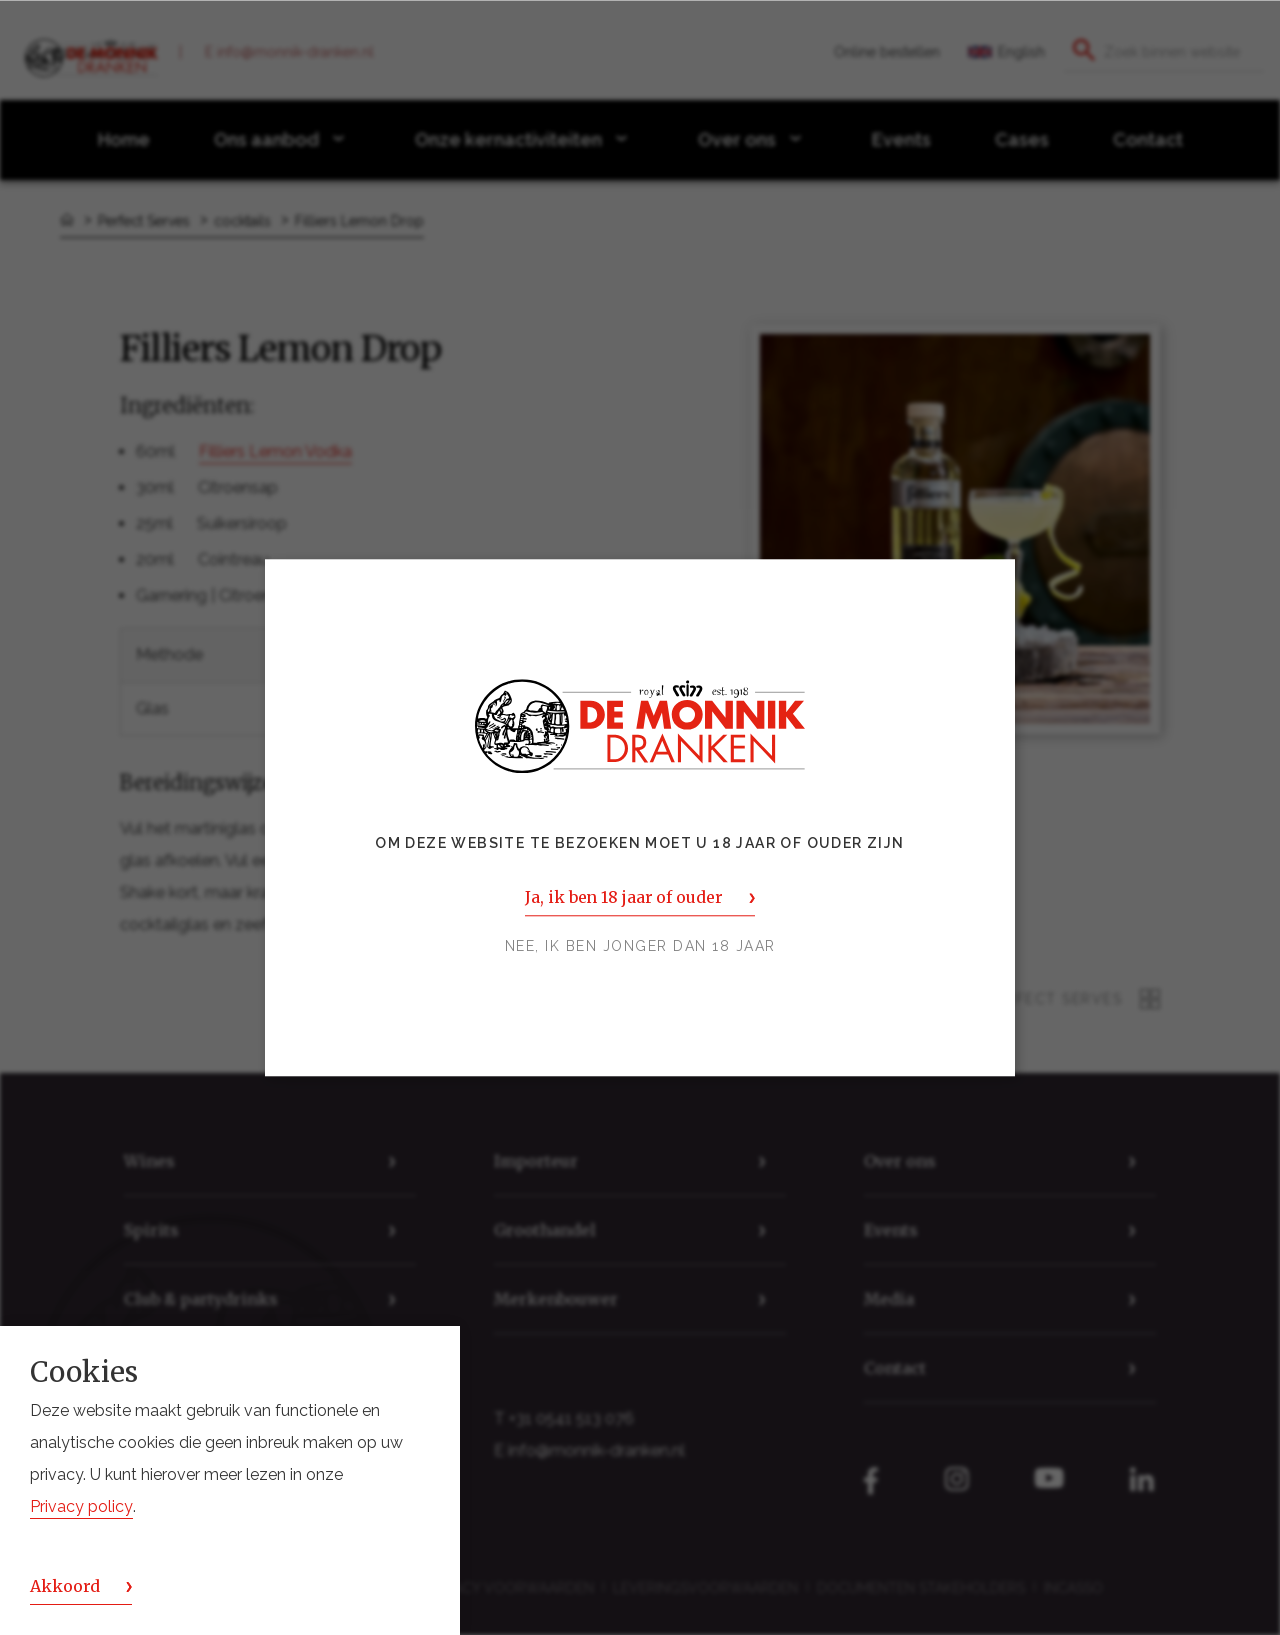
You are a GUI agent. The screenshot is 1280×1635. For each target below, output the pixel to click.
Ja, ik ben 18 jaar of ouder (623, 897)
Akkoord (65, 1586)
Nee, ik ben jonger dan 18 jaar (640, 946)
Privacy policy (81, 1506)
